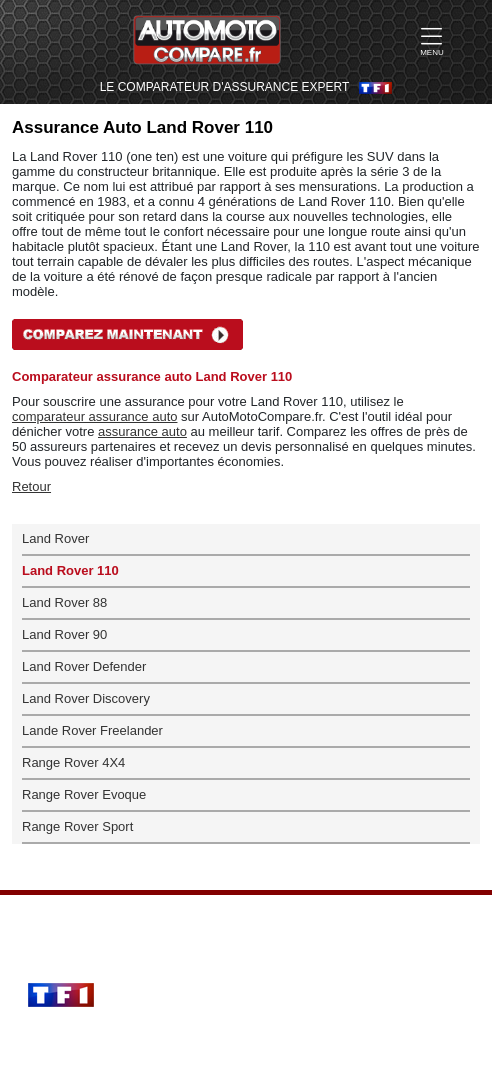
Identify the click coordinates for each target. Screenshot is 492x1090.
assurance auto (142, 431)
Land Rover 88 (64, 602)
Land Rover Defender (84, 666)
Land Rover (55, 538)
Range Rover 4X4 (73, 762)
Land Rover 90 (64, 634)
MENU (432, 41)
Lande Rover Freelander (92, 730)
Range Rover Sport (77, 826)
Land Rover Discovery (86, 698)
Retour (31, 486)
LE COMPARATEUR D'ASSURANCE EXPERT (225, 87)
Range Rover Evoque (84, 794)
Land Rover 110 (70, 570)
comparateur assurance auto (94, 416)
